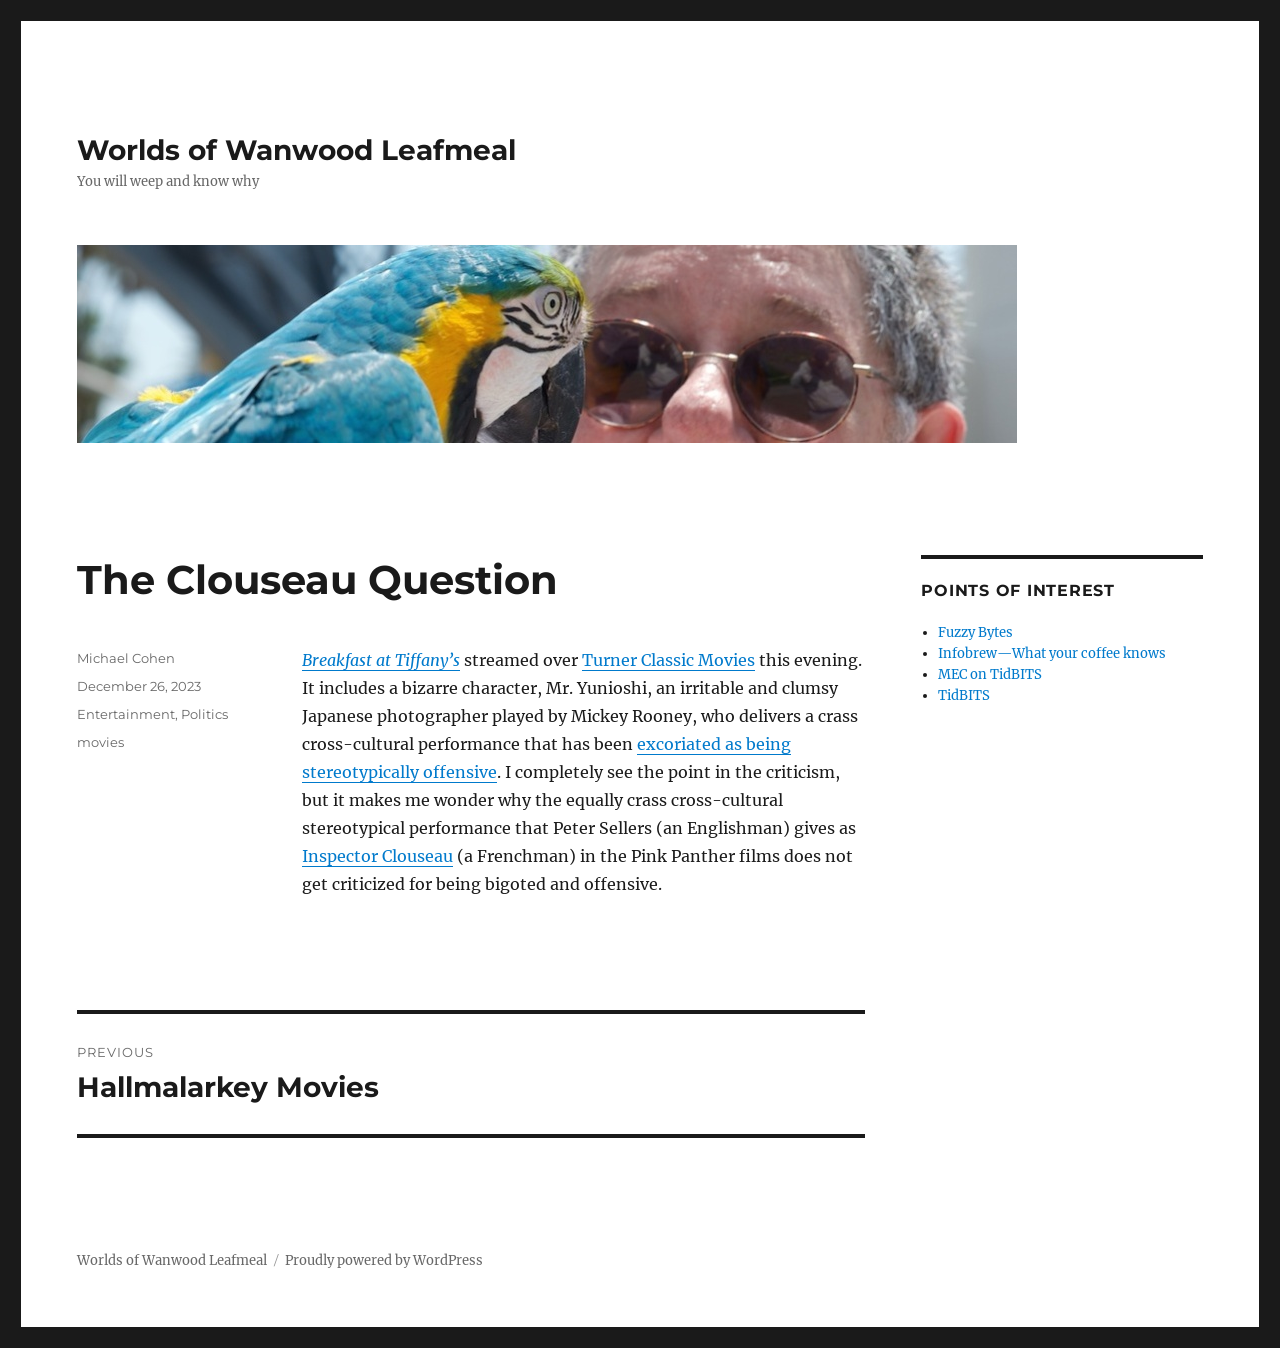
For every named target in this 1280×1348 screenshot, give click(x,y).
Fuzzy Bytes (975, 632)
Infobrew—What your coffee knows (1052, 653)
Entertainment (126, 714)
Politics (204, 714)
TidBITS (964, 695)
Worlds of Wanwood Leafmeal (296, 150)
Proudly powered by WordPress (384, 1260)
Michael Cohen (126, 658)
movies (100, 742)
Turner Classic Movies (668, 660)
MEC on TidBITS (990, 674)
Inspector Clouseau (377, 856)
